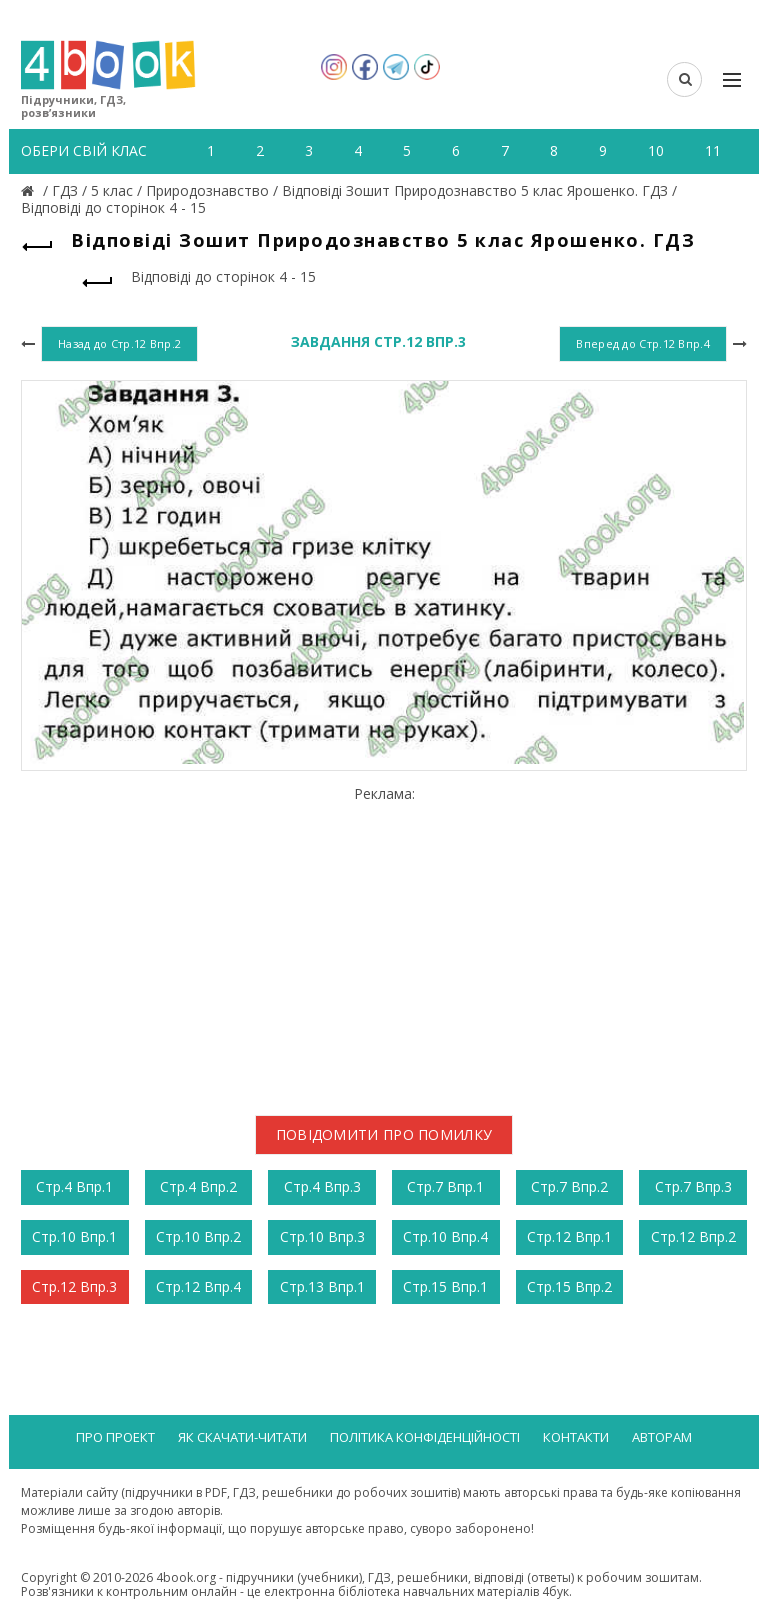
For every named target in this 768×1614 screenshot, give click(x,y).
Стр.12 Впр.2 (693, 1236)
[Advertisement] (384, 943)
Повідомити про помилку (384, 1134)
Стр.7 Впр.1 (445, 1186)
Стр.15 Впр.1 (445, 1286)
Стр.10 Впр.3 (322, 1236)
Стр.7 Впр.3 (693, 1186)
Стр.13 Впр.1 (322, 1286)
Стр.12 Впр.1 (569, 1236)
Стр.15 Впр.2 (569, 1286)
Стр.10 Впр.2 (198, 1236)
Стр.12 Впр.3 (74, 1286)
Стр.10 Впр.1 (74, 1236)
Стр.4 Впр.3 (322, 1186)
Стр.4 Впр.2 (198, 1186)
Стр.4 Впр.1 (74, 1186)
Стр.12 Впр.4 (198, 1286)
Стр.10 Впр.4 (445, 1236)
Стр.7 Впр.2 (569, 1186)
